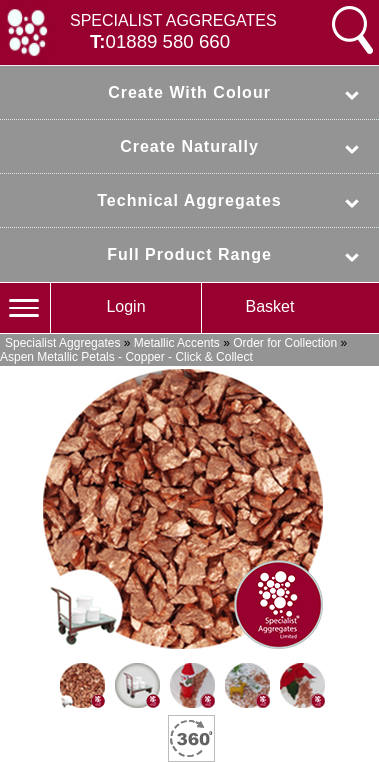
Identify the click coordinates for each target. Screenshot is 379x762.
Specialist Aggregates (62, 343)
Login (125, 306)
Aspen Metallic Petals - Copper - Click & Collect (126, 357)
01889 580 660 (168, 41)
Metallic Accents (177, 343)
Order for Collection (285, 343)
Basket (270, 306)
